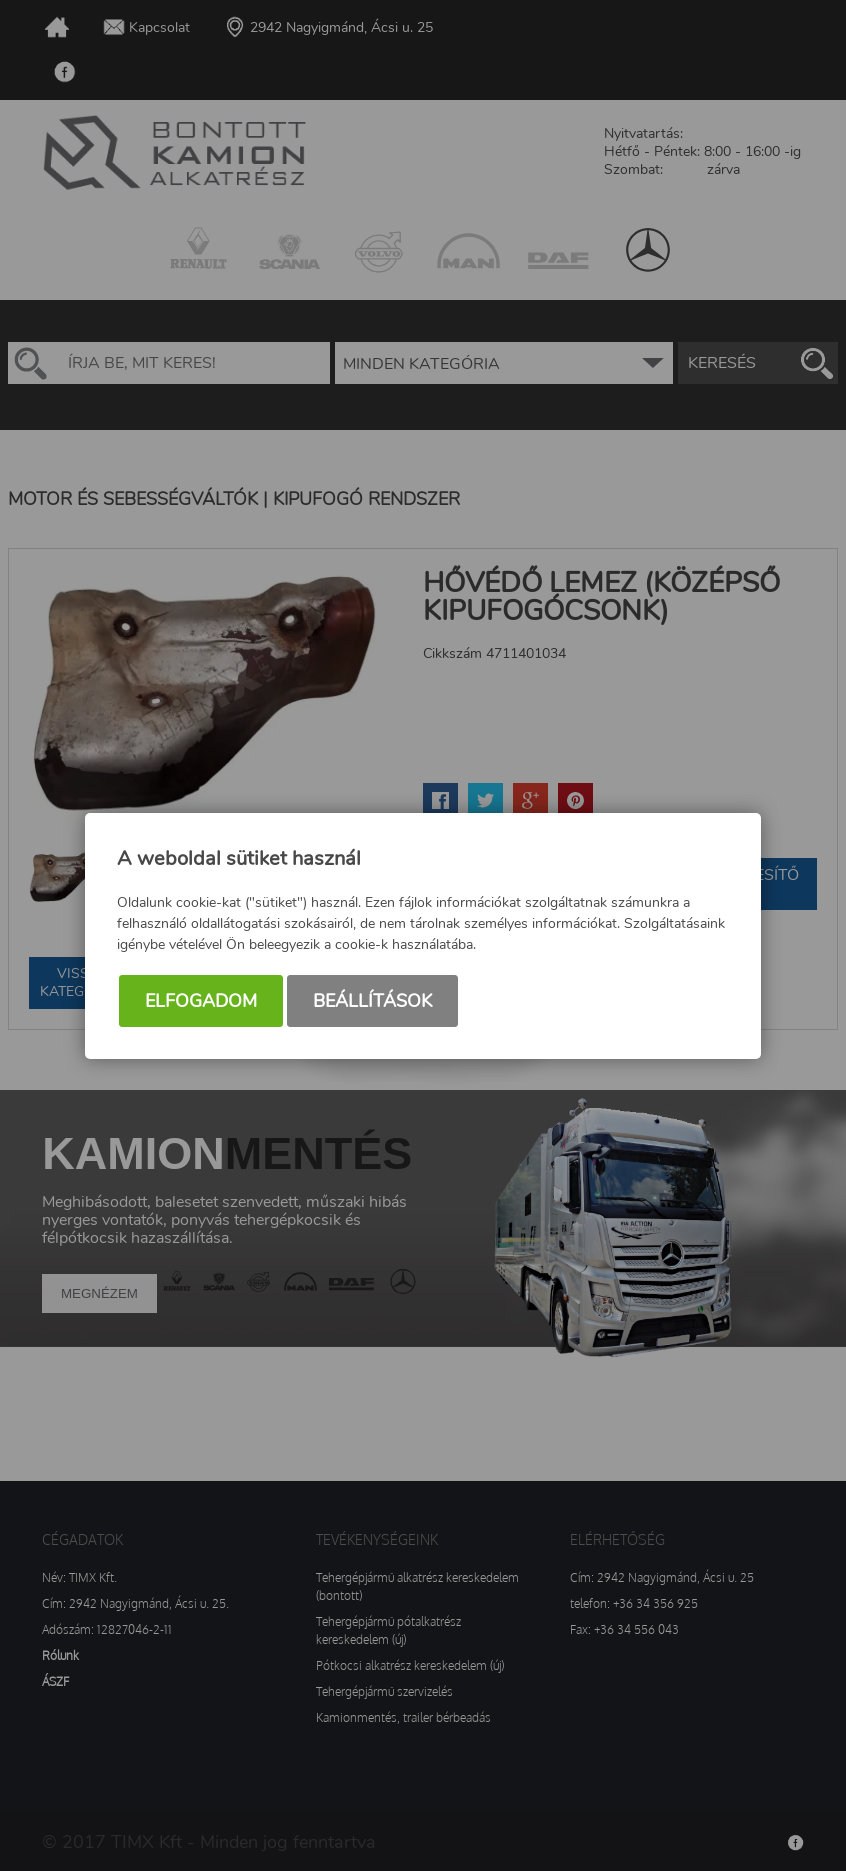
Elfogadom (201, 1001)
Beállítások (372, 1001)
